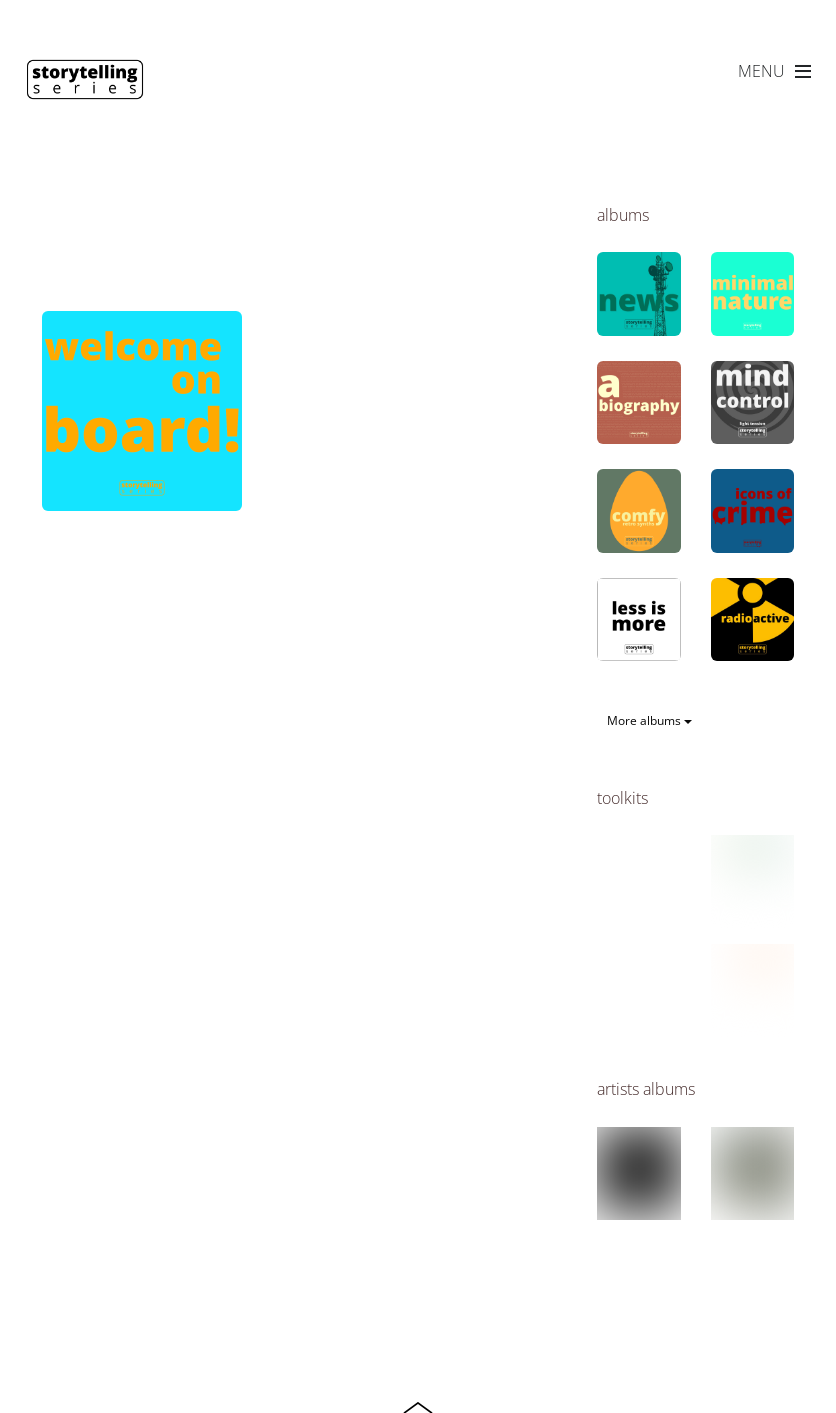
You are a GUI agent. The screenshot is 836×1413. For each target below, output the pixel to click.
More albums (649, 720)
